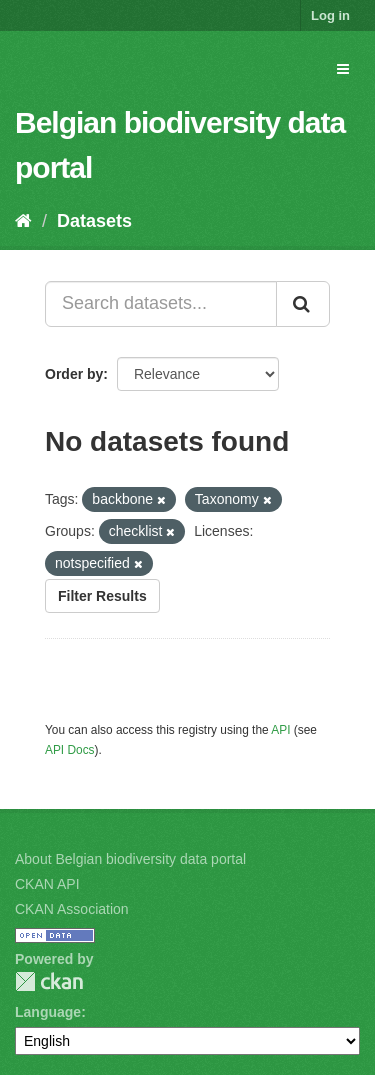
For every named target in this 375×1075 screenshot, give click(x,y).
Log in (330, 15)
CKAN (49, 981)
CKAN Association (72, 909)
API (280, 730)
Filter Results (102, 596)
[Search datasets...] (161, 304)
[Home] (23, 221)
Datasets (94, 221)
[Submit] (303, 304)
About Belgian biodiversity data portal (130, 859)
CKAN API (47, 884)
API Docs (70, 750)
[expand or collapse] (343, 69)
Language (48, 1012)
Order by (74, 374)
